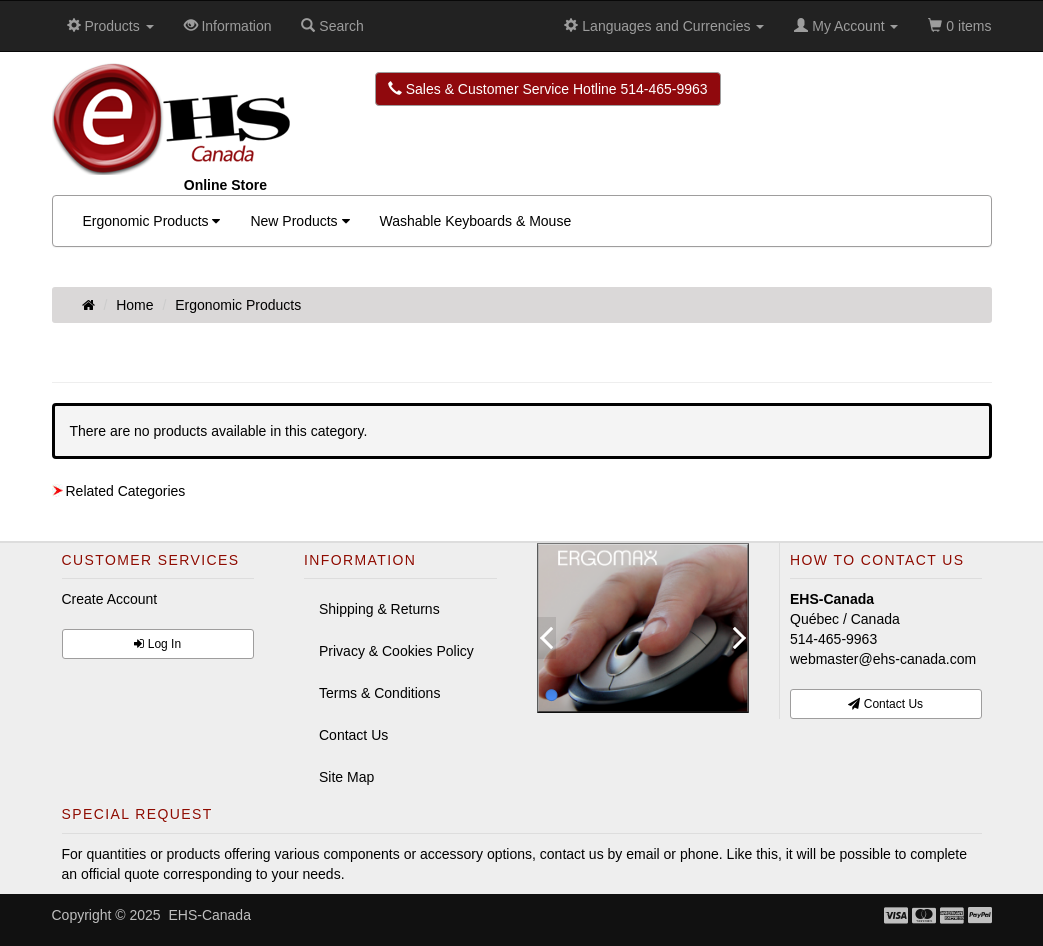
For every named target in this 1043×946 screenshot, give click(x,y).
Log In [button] (157, 644)
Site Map (346, 777)
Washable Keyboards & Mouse (476, 221)
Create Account (110, 599)
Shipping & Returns (379, 609)
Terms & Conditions (379, 693)
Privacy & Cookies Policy (396, 651)
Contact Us (353, 735)
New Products (299, 221)
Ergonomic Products (152, 221)
